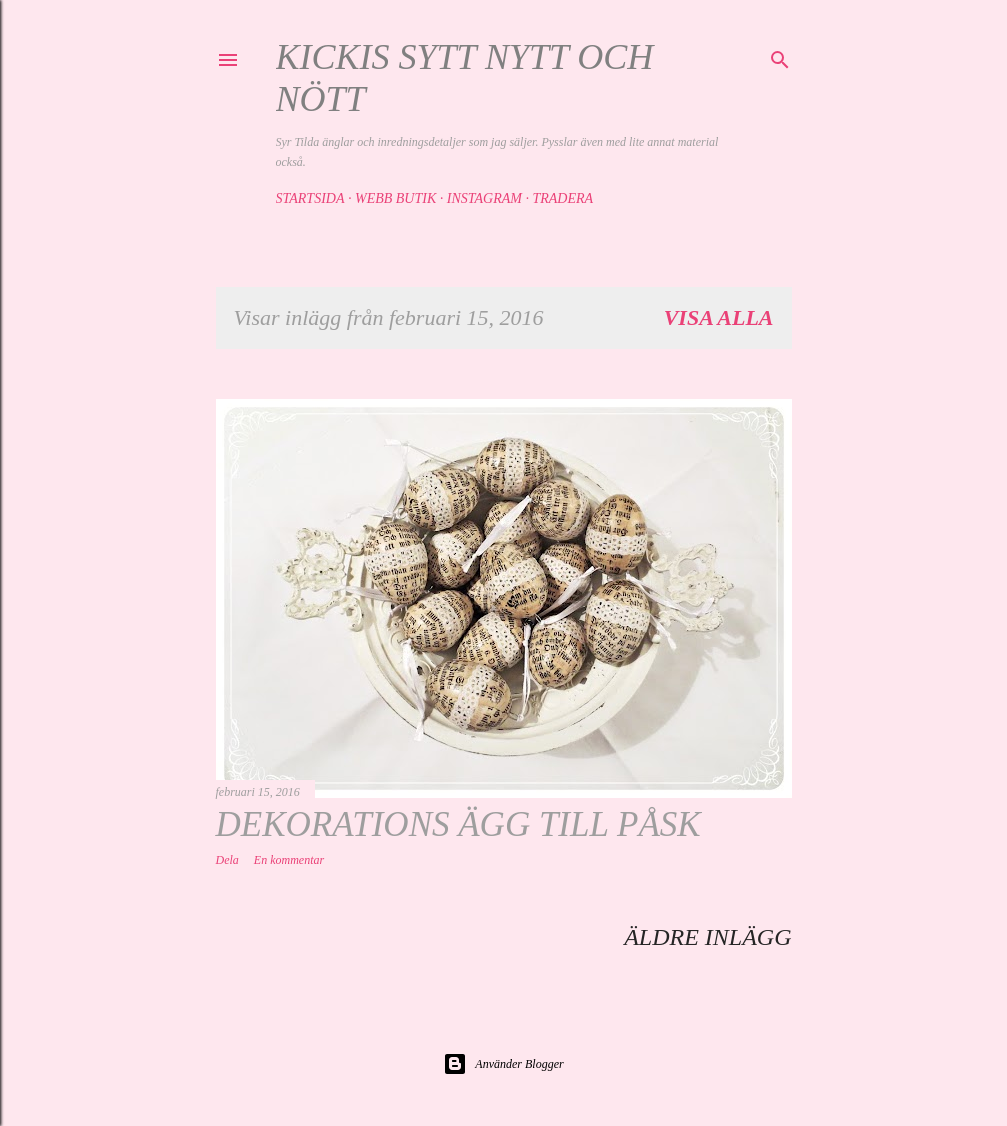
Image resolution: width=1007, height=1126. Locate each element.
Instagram (484, 198)
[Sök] (780, 57)
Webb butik (395, 198)
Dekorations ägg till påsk (458, 824)
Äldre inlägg (707, 937)
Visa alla (719, 317)
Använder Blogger (503, 1064)
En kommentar (289, 860)
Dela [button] (227, 860)
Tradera (562, 198)
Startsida (310, 198)
